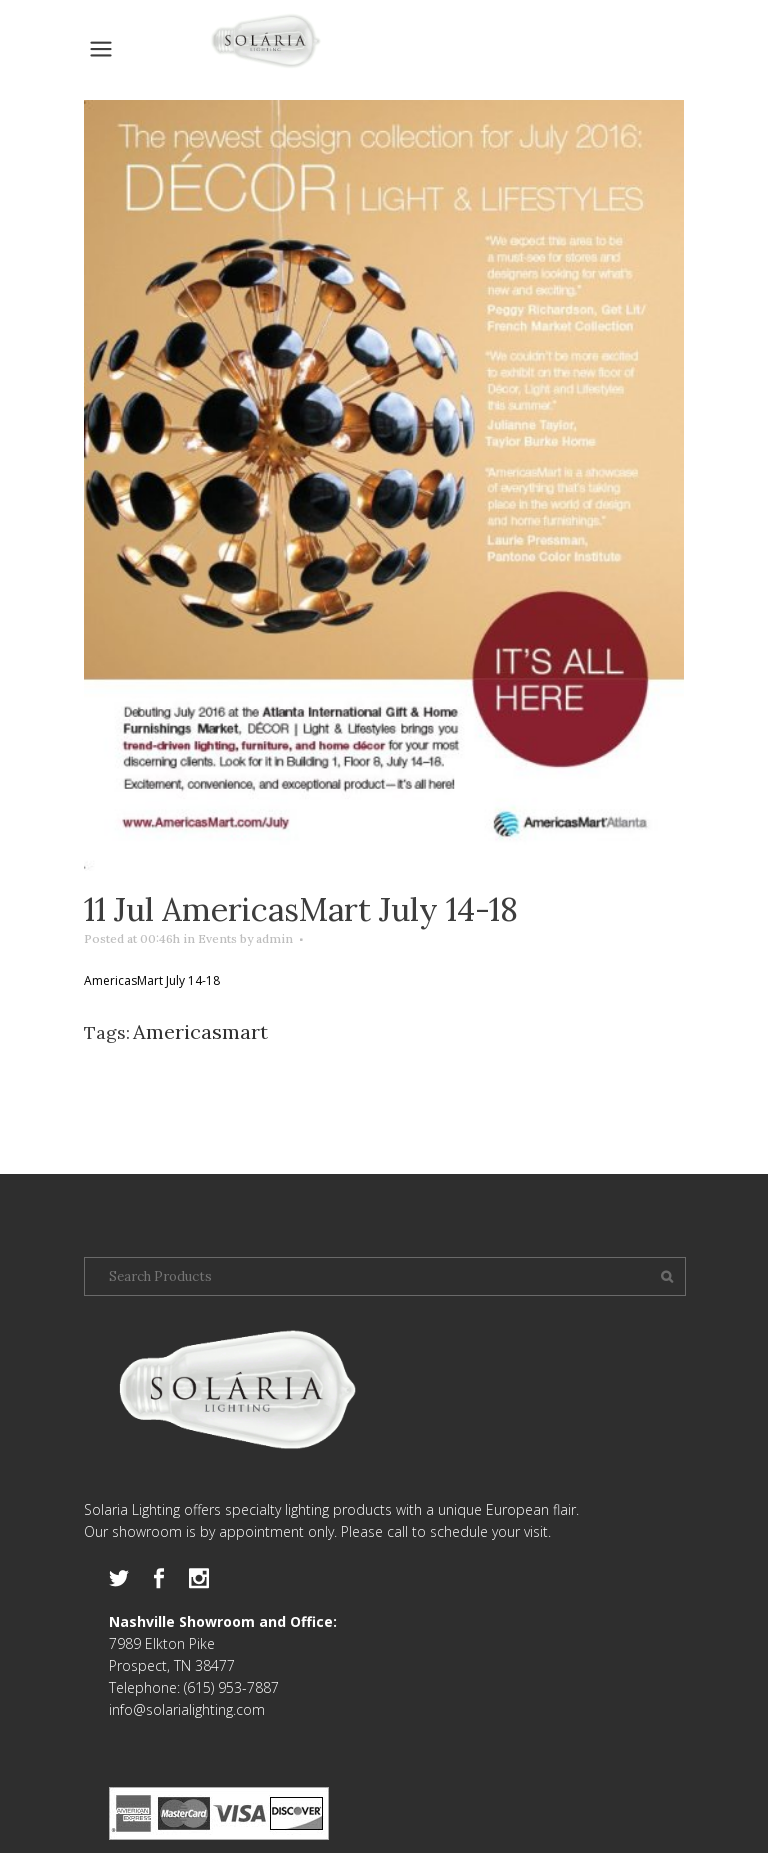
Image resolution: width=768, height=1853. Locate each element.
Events (217, 938)
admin (274, 938)
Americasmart (200, 1031)
